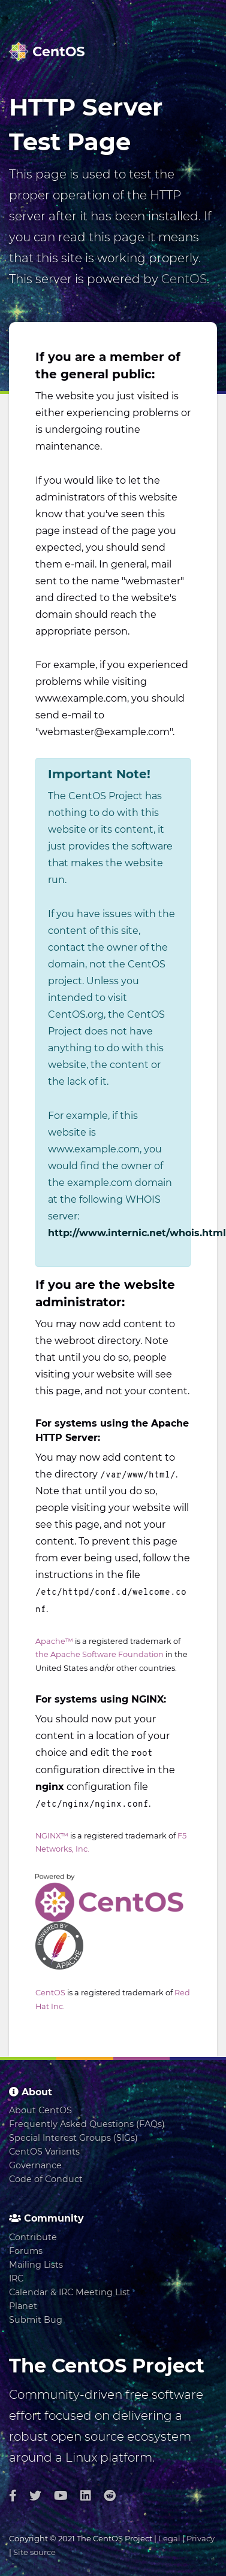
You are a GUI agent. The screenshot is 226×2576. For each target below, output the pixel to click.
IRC (16, 2278)
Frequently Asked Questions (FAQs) (87, 2124)
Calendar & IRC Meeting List (69, 2292)
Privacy (200, 2538)
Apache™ (54, 1641)
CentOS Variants (44, 2151)
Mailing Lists (36, 2264)
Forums (26, 2251)
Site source (34, 2552)
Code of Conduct (46, 2179)
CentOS (184, 279)
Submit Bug (35, 2319)
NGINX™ (51, 1835)
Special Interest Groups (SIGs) (73, 2137)
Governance (35, 2165)
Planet (23, 2306)
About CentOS (40, 2110)
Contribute (33, 2237)
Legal (169, 2538)
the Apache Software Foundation (99, 1654)
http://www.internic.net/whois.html (137, 1233)
